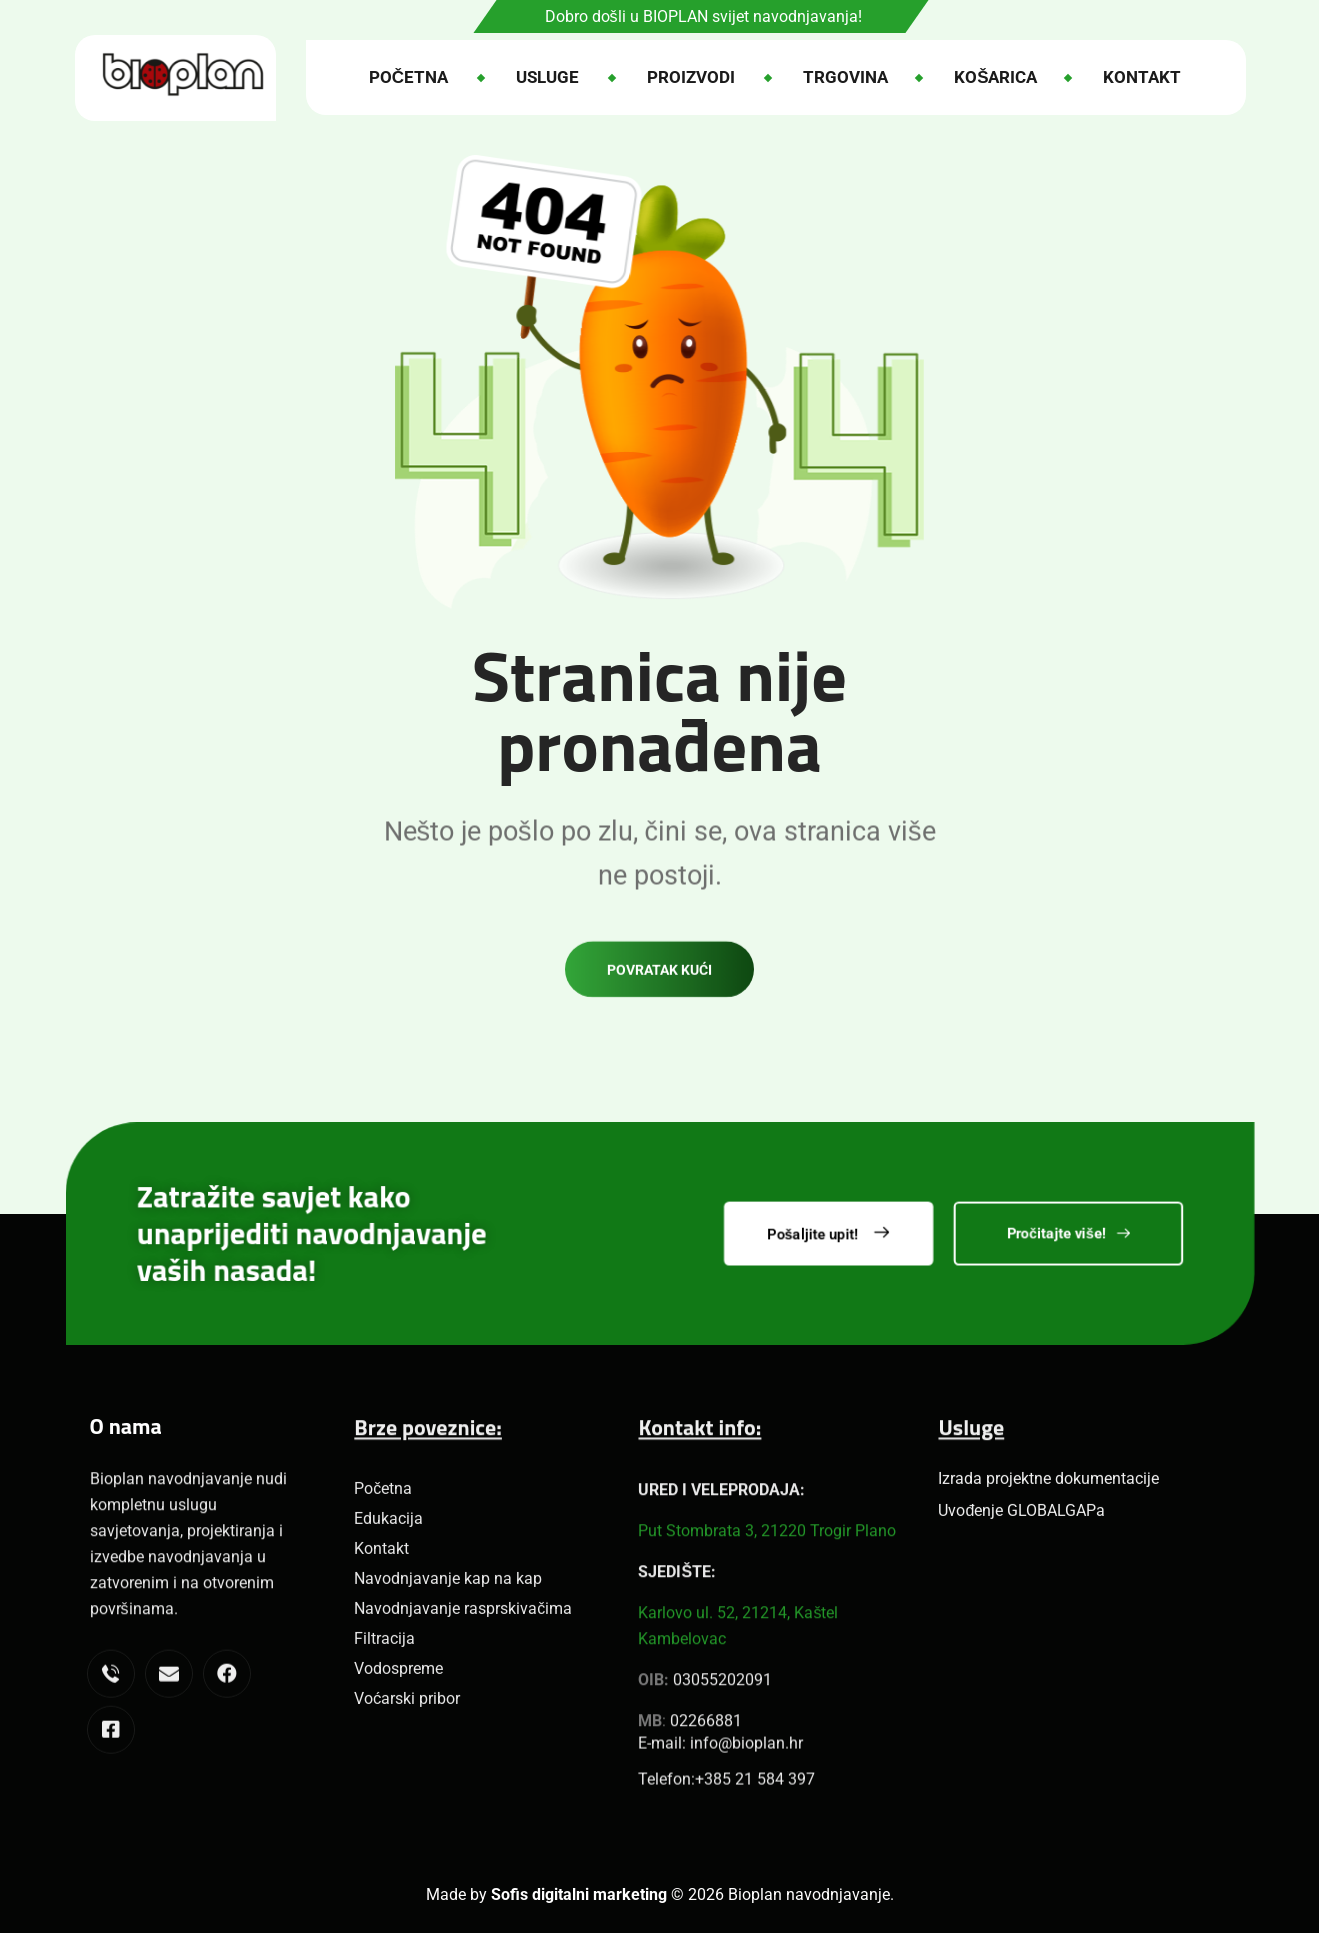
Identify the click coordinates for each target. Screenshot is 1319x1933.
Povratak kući (659, 1001)
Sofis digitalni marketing (579, 1894)
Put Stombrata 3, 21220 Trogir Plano (767, 1676)
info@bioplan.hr (746, 1757)
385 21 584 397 (759, 1793)
